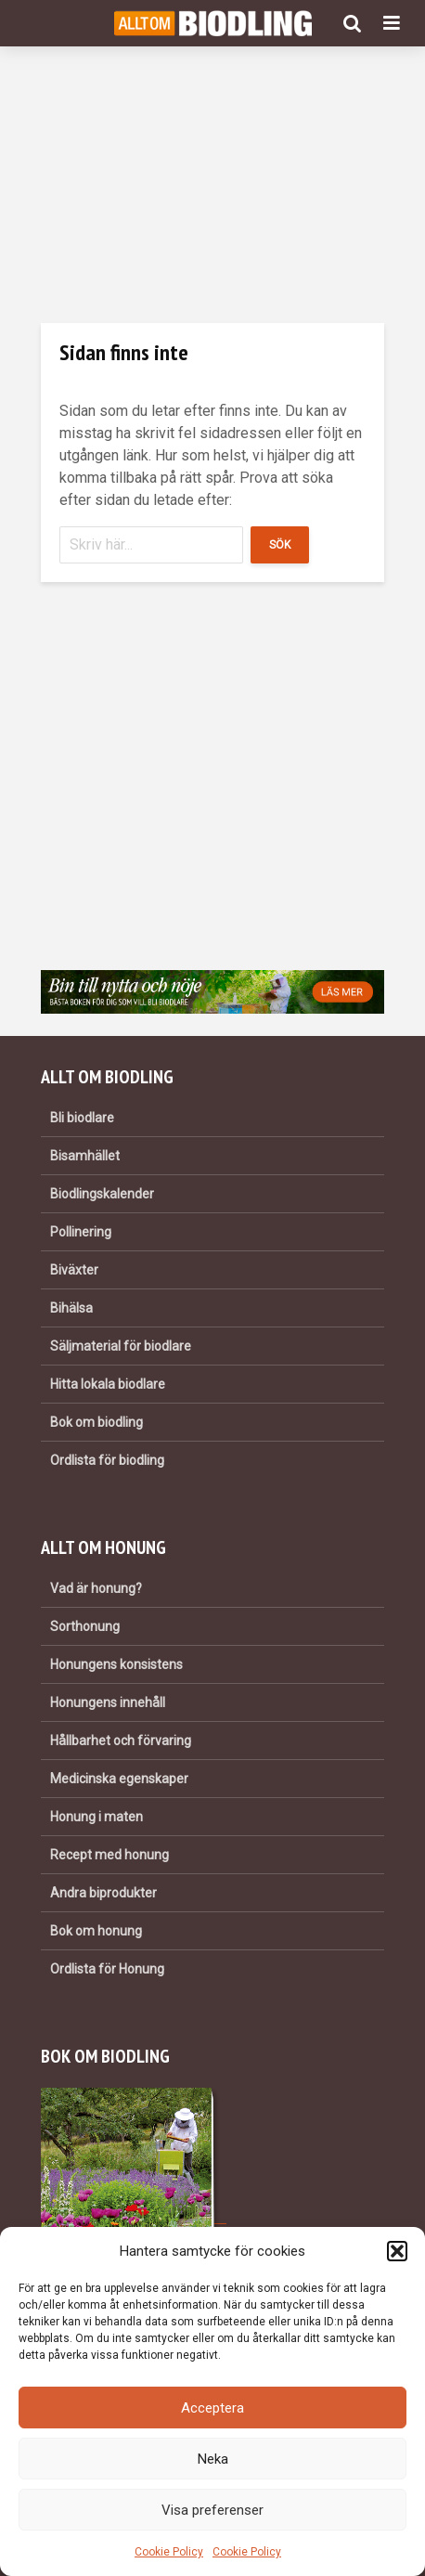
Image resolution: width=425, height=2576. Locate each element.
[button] (397, 2251)
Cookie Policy (169, 2551)
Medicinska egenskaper (119, 1778)
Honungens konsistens (116, 1664)
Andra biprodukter (103, 1892)
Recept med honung (109, 1854)
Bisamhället (85, 1155)
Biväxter (74, 1269)
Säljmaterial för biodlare (120, 1346)
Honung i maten (96, 1816)
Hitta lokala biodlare (107, 1384)
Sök (279, 544)
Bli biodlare (82, 1117)
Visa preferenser (212, 2510)
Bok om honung (96, 1930)
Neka (213, 2459)
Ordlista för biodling (107, 1460)
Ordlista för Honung (107, 1968)
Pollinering (80, 1231)
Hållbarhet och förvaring (120, 1740)
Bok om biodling (96, 1422)
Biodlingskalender (102, 1193)
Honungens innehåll (107, 1702)
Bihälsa (71, 1308)
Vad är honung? (96, 1588)
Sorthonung (85, 1626)
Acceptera (212, 2408)
